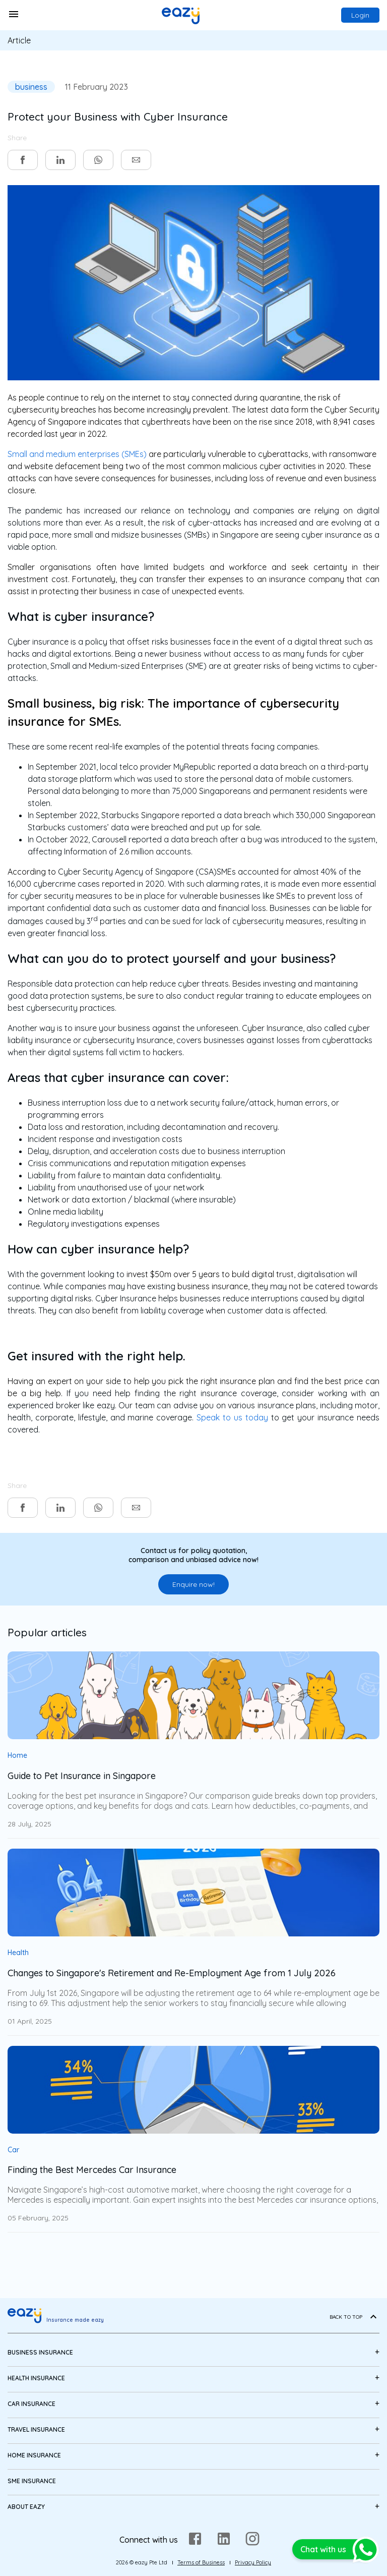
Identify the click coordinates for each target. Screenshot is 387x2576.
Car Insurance (31, 2404)
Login (360, 15)
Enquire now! (193, 1584)
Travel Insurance (36, 2429)
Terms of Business (201, 2562)
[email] (136, 160)
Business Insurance (40, 2352)
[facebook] (23, 160)
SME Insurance (32, 2481)
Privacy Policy (253, 2562)
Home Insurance (34, 2455)
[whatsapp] (98, 160)
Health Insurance (36, 2378)
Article (19, 40)
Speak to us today (232, 1417)
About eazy (26, 2506)
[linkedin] (60, 160)
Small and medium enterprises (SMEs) (77, 454)
